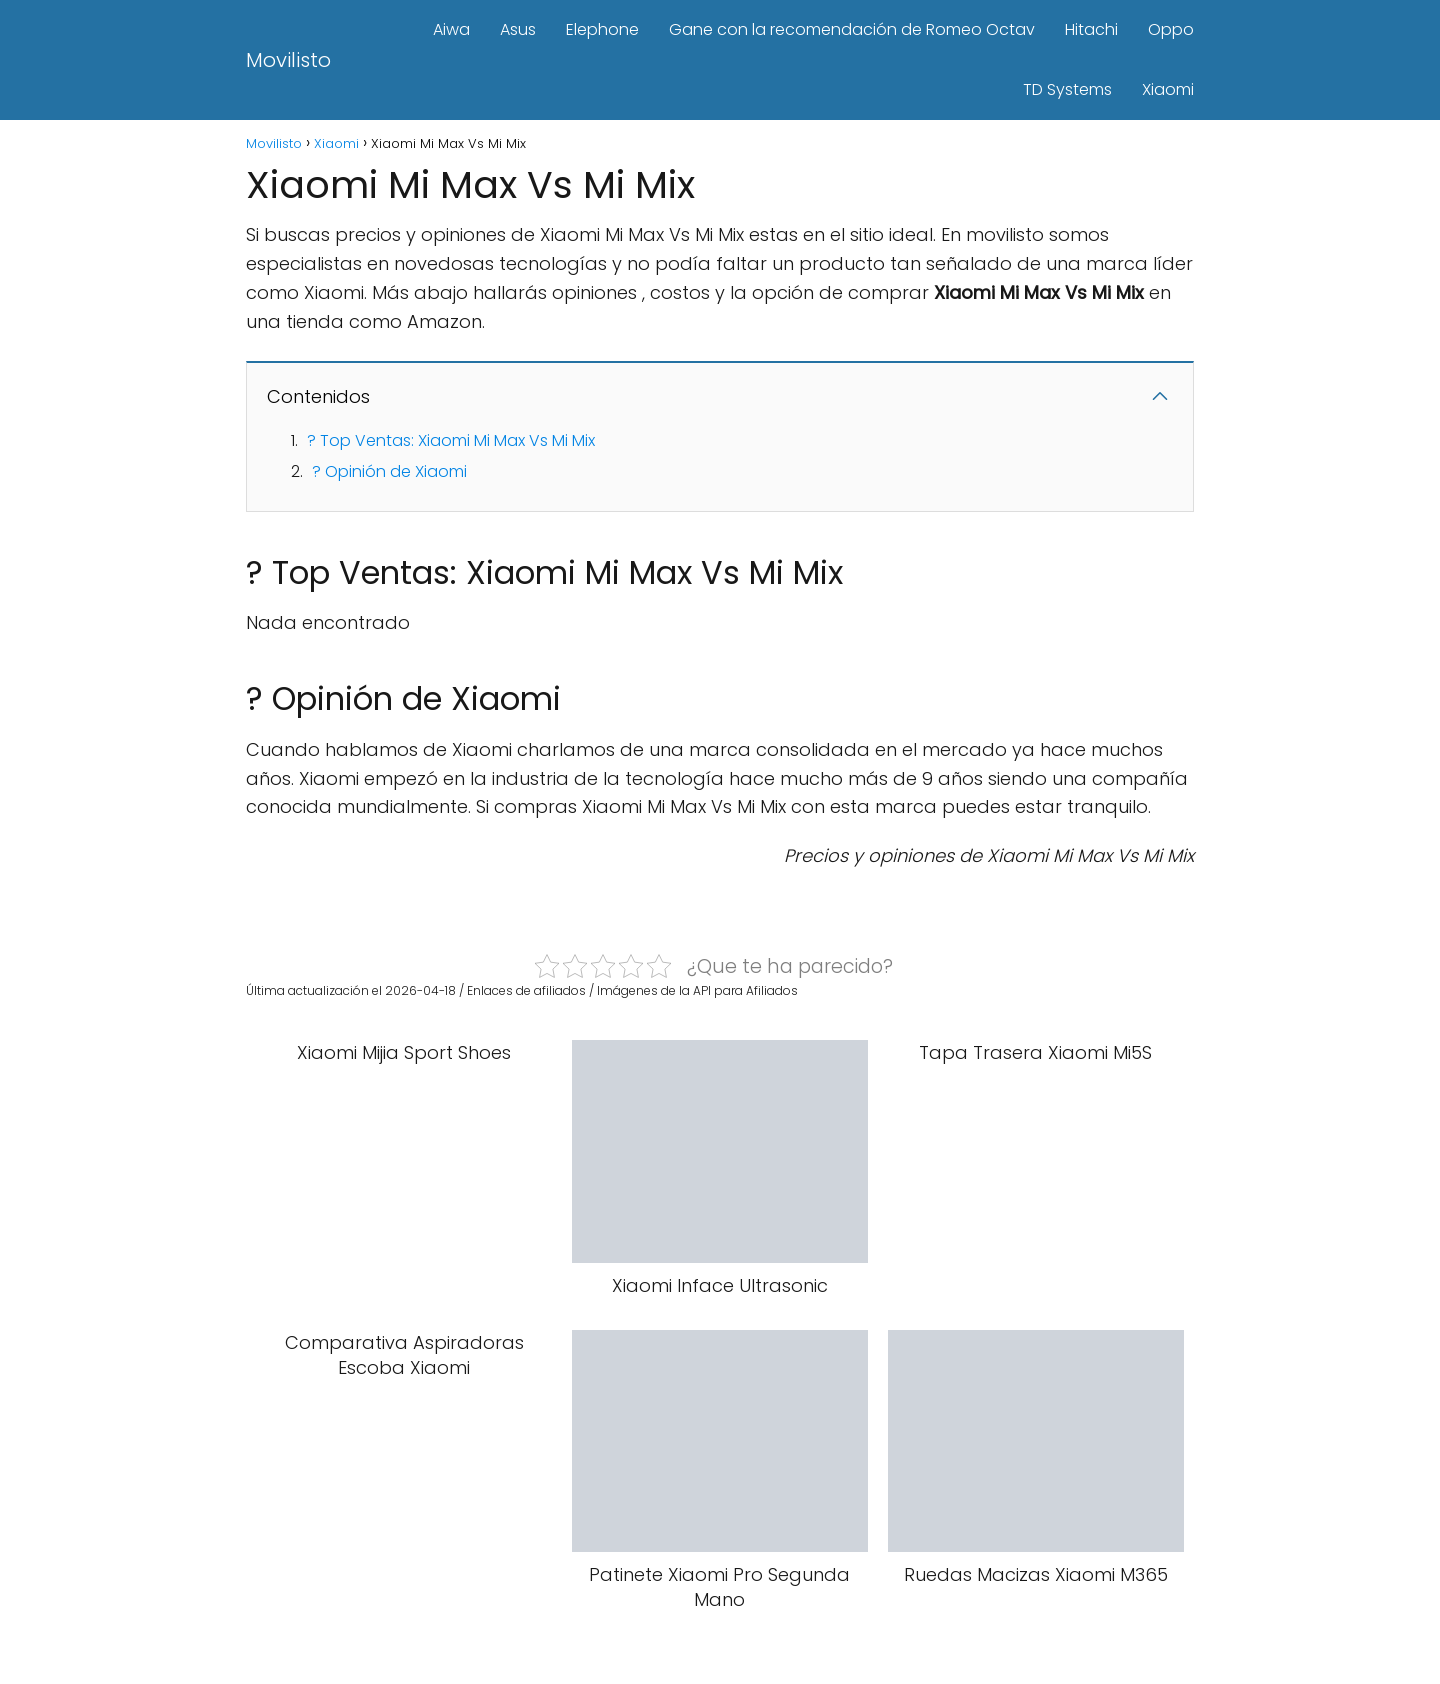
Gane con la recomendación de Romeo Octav (852, 29)
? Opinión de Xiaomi (389, 471)
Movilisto (288, 60)
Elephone (602, 29)
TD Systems (1067, 89)
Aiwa (451, 29)
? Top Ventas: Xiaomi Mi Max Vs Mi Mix (451, 440)
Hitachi (1091, 29)
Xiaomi (1168, 89)
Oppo (1171, 29)
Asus (518, 29)
